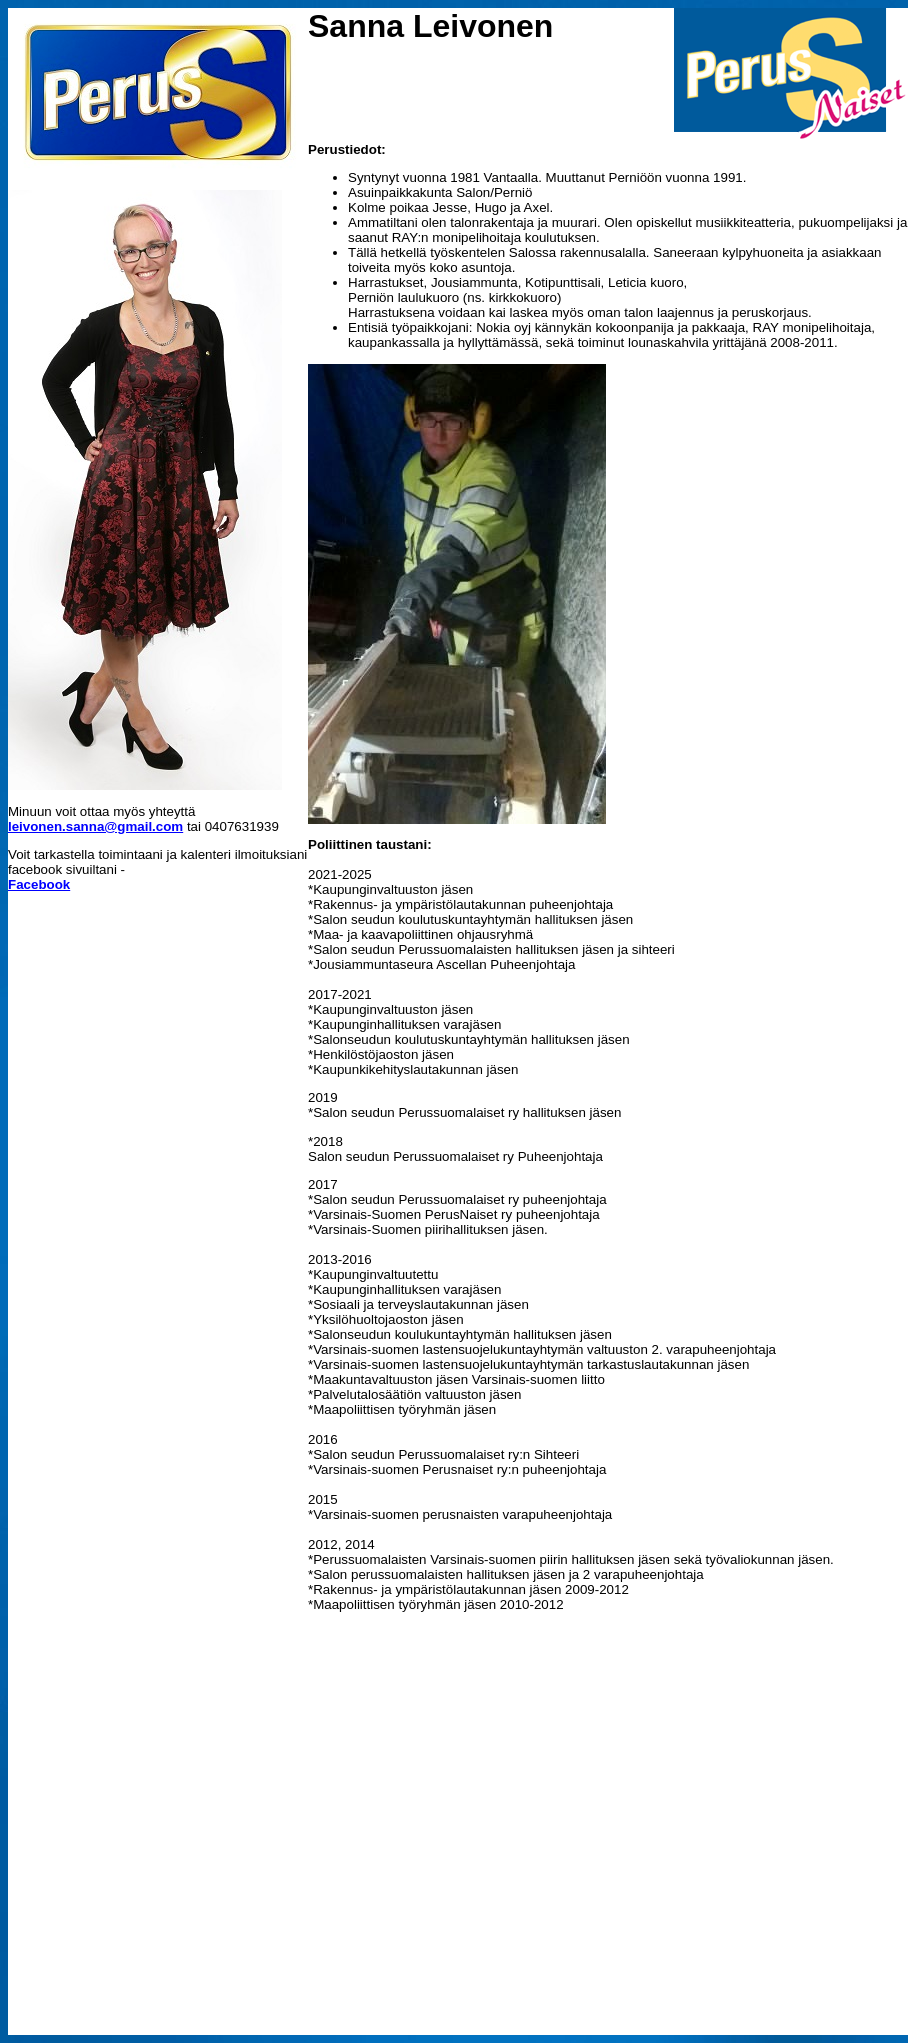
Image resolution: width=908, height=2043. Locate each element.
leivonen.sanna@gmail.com (95, 826)
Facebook (39, 884)
